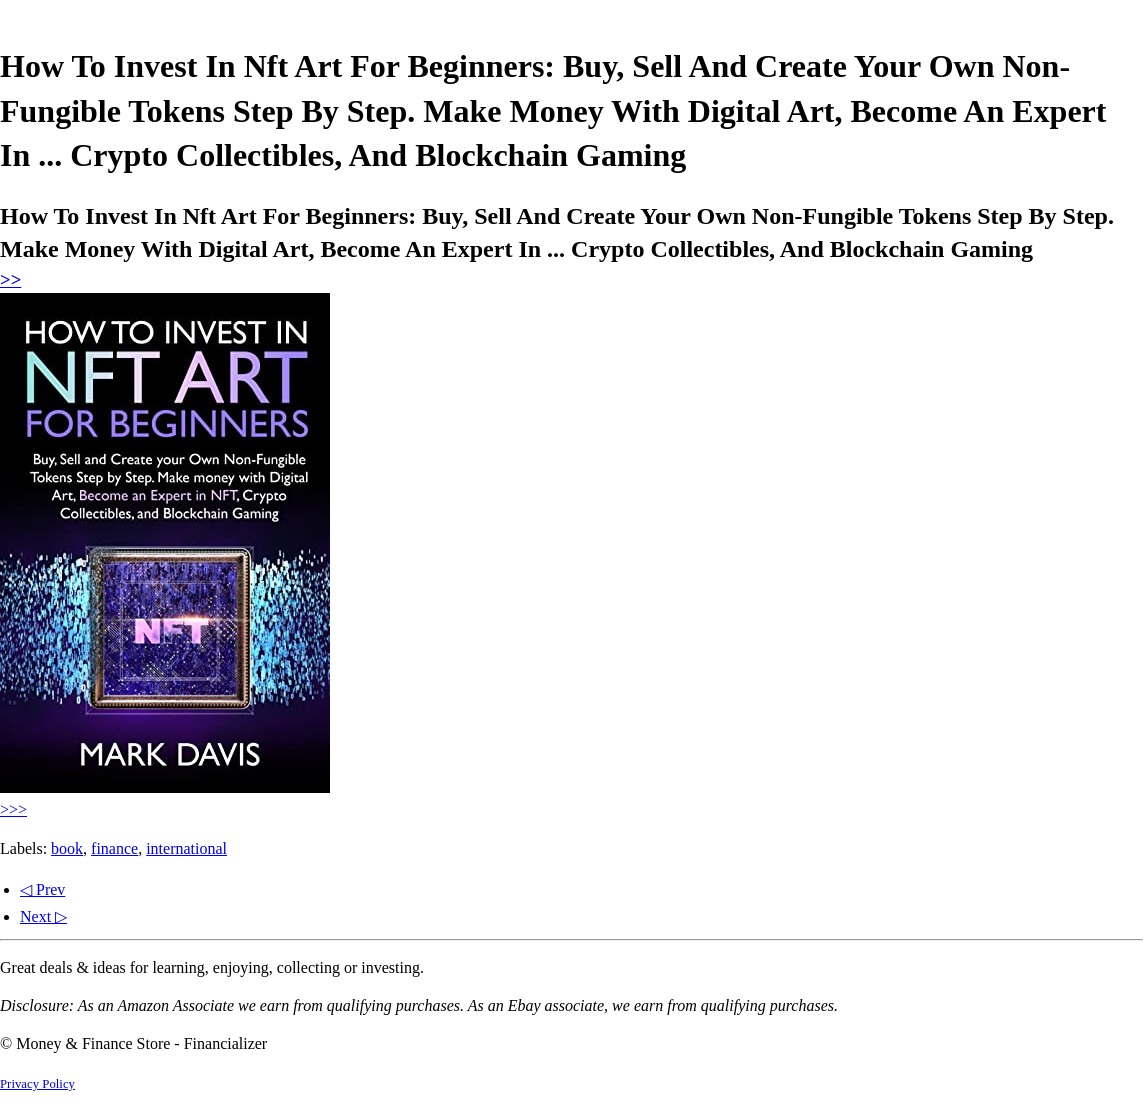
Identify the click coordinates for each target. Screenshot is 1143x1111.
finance (114, 848)
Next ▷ (43, 916)
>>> (13, 809)
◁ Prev (42, 889)
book (67, 848)
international (186, 848)
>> (10, 279)
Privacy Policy (37, 1084)
